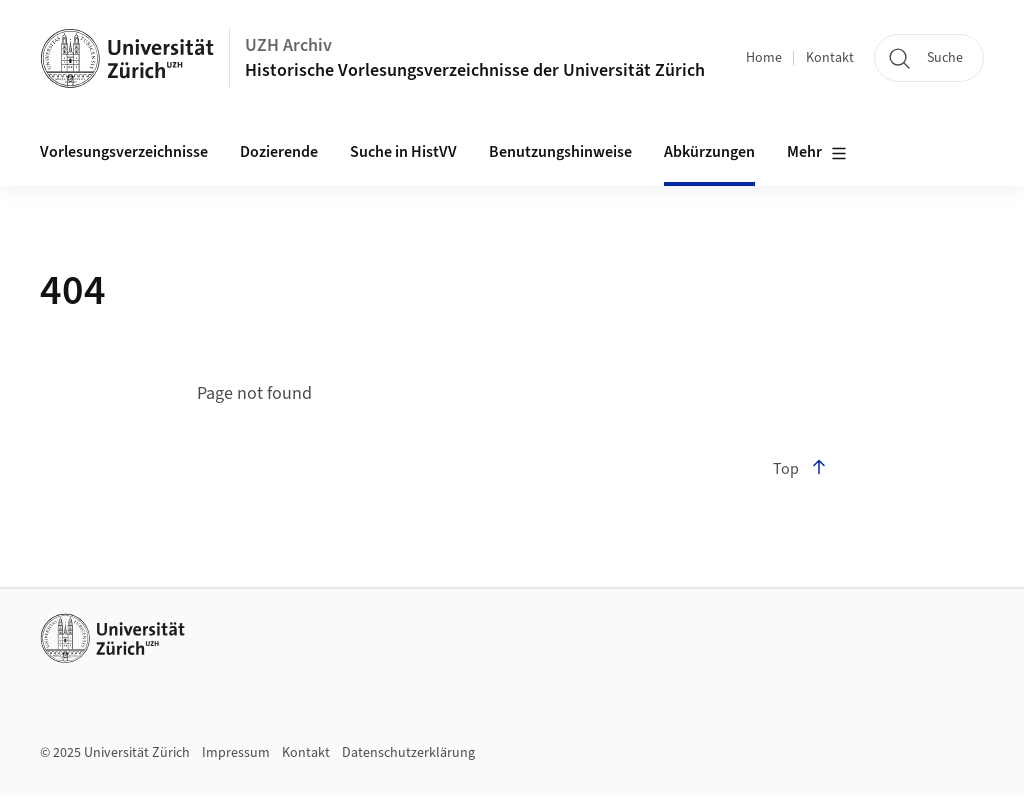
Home (764, 58)
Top (800, 469)
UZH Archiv (288, 45)
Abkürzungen (709, 152)
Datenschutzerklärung (408, 753)
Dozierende (279, 152)
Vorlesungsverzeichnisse (124, 152)
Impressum (236, 753)
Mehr (817, 153)
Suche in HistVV (403, 152)
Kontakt (830, 58)
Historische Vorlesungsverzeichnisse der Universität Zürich (475, 70)
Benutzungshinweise (560, 152)
